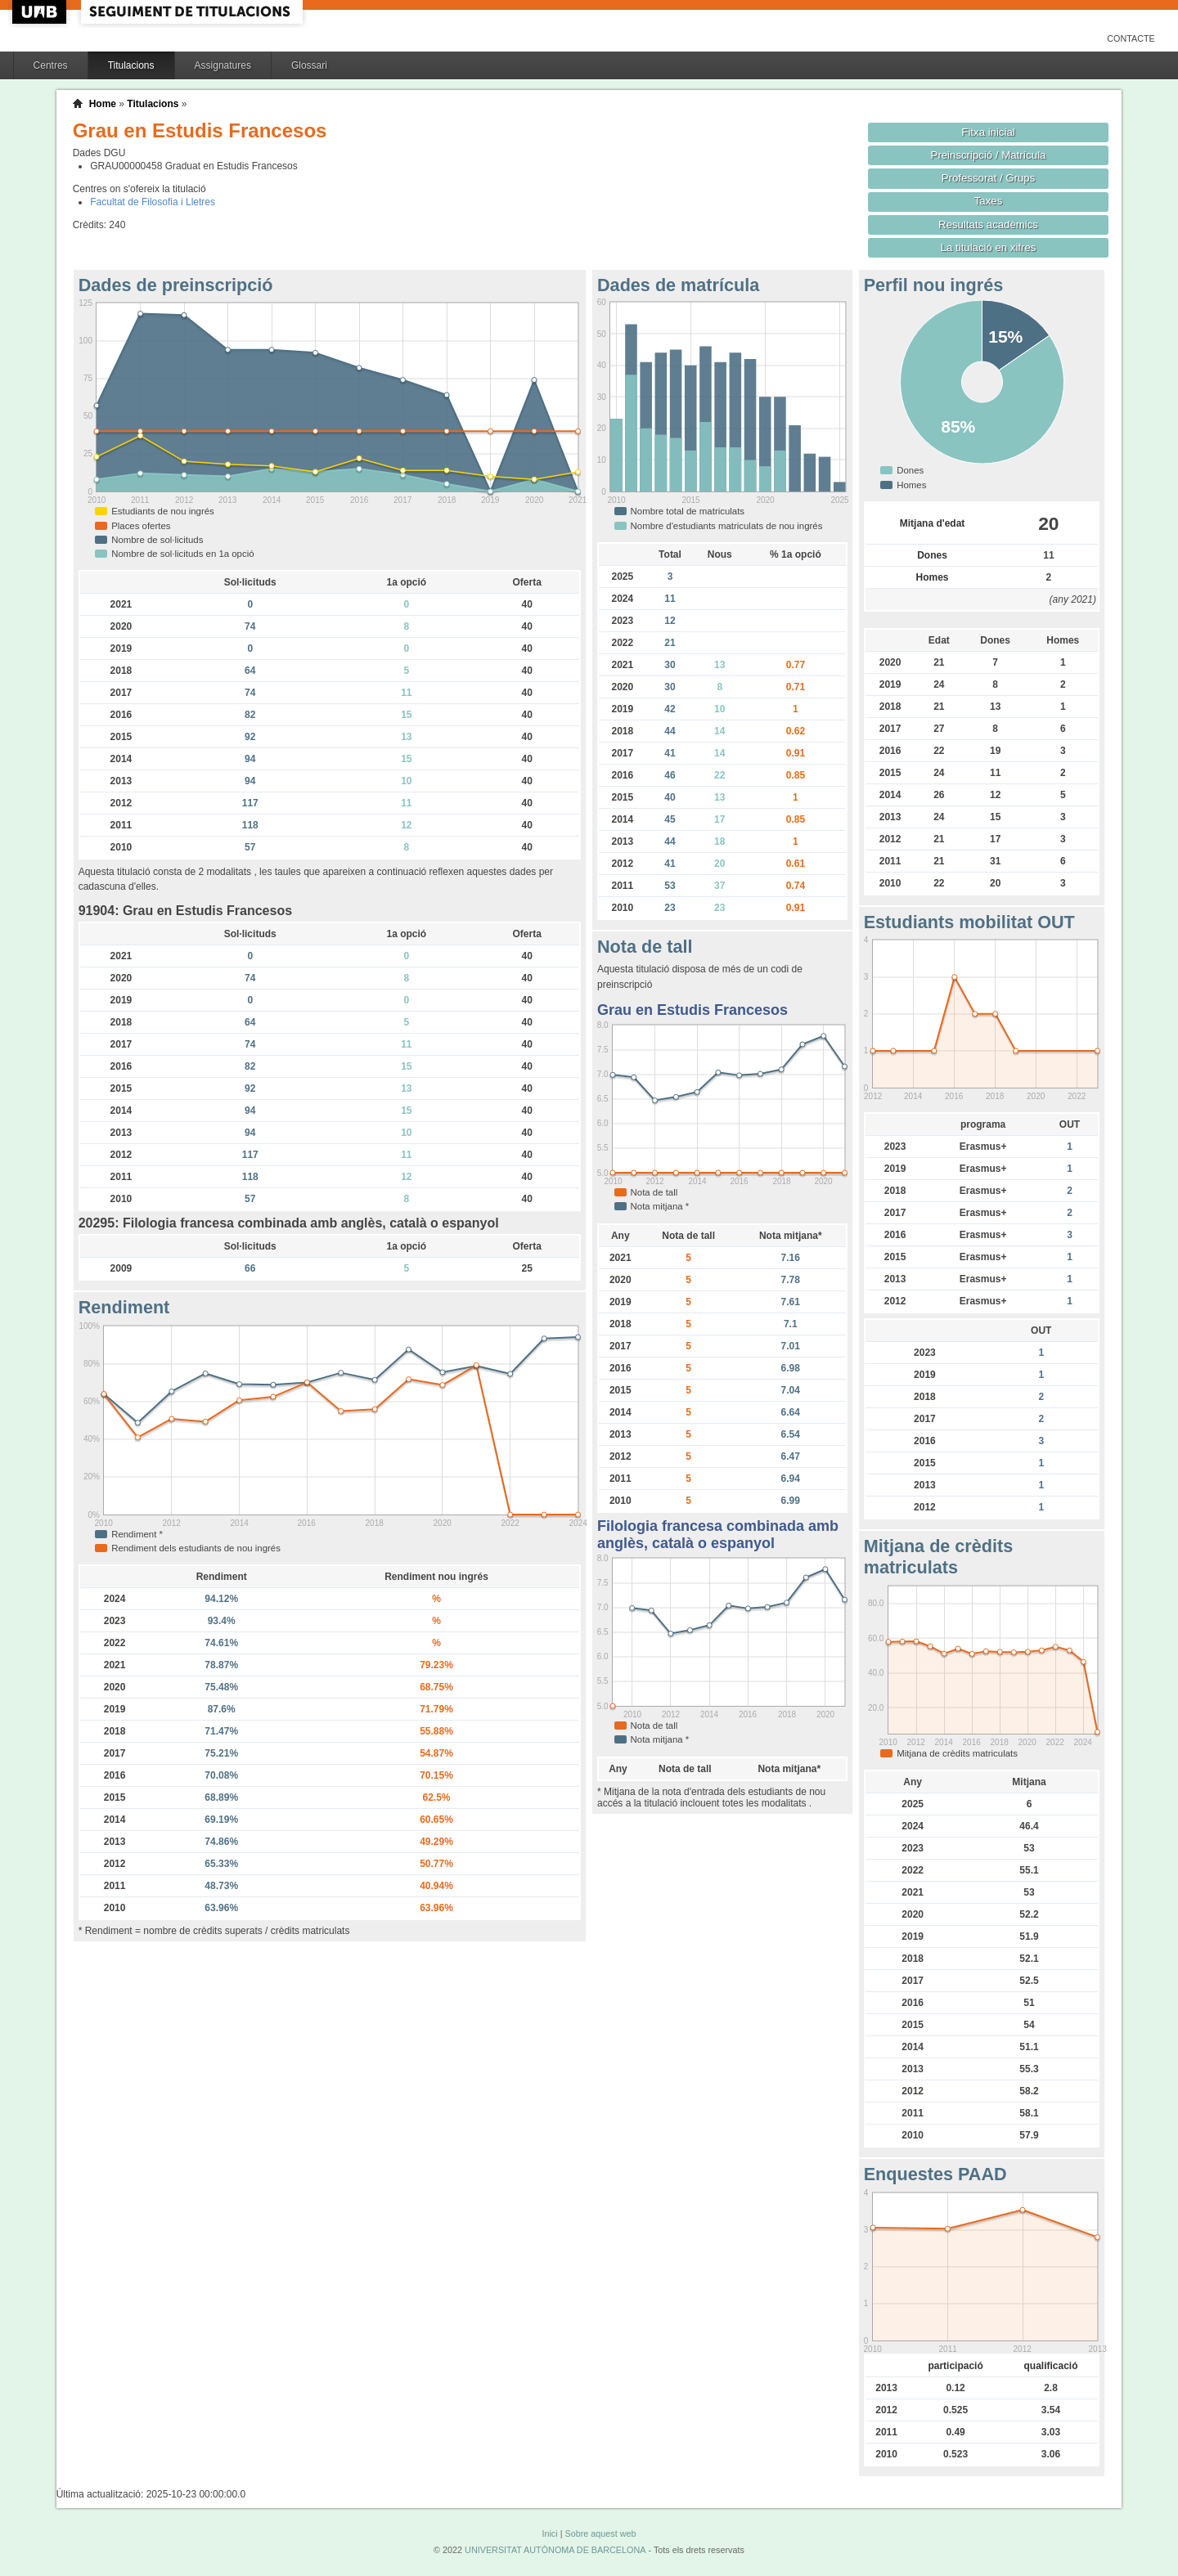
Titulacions (131, 65)
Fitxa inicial (987, 132)
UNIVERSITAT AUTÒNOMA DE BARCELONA (555, 2550)
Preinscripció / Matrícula (988, 155)
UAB (41, 12)
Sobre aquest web (600, 2533)
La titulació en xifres (988, 247)
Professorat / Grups (988, 178)
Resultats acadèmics (988, 224)
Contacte (1131, 38)
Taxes (988, 201)
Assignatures (223, 65)
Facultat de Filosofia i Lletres (152, 202)
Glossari (309, 65)
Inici (549, 2533)
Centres (51, 65)
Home (102, 104)
